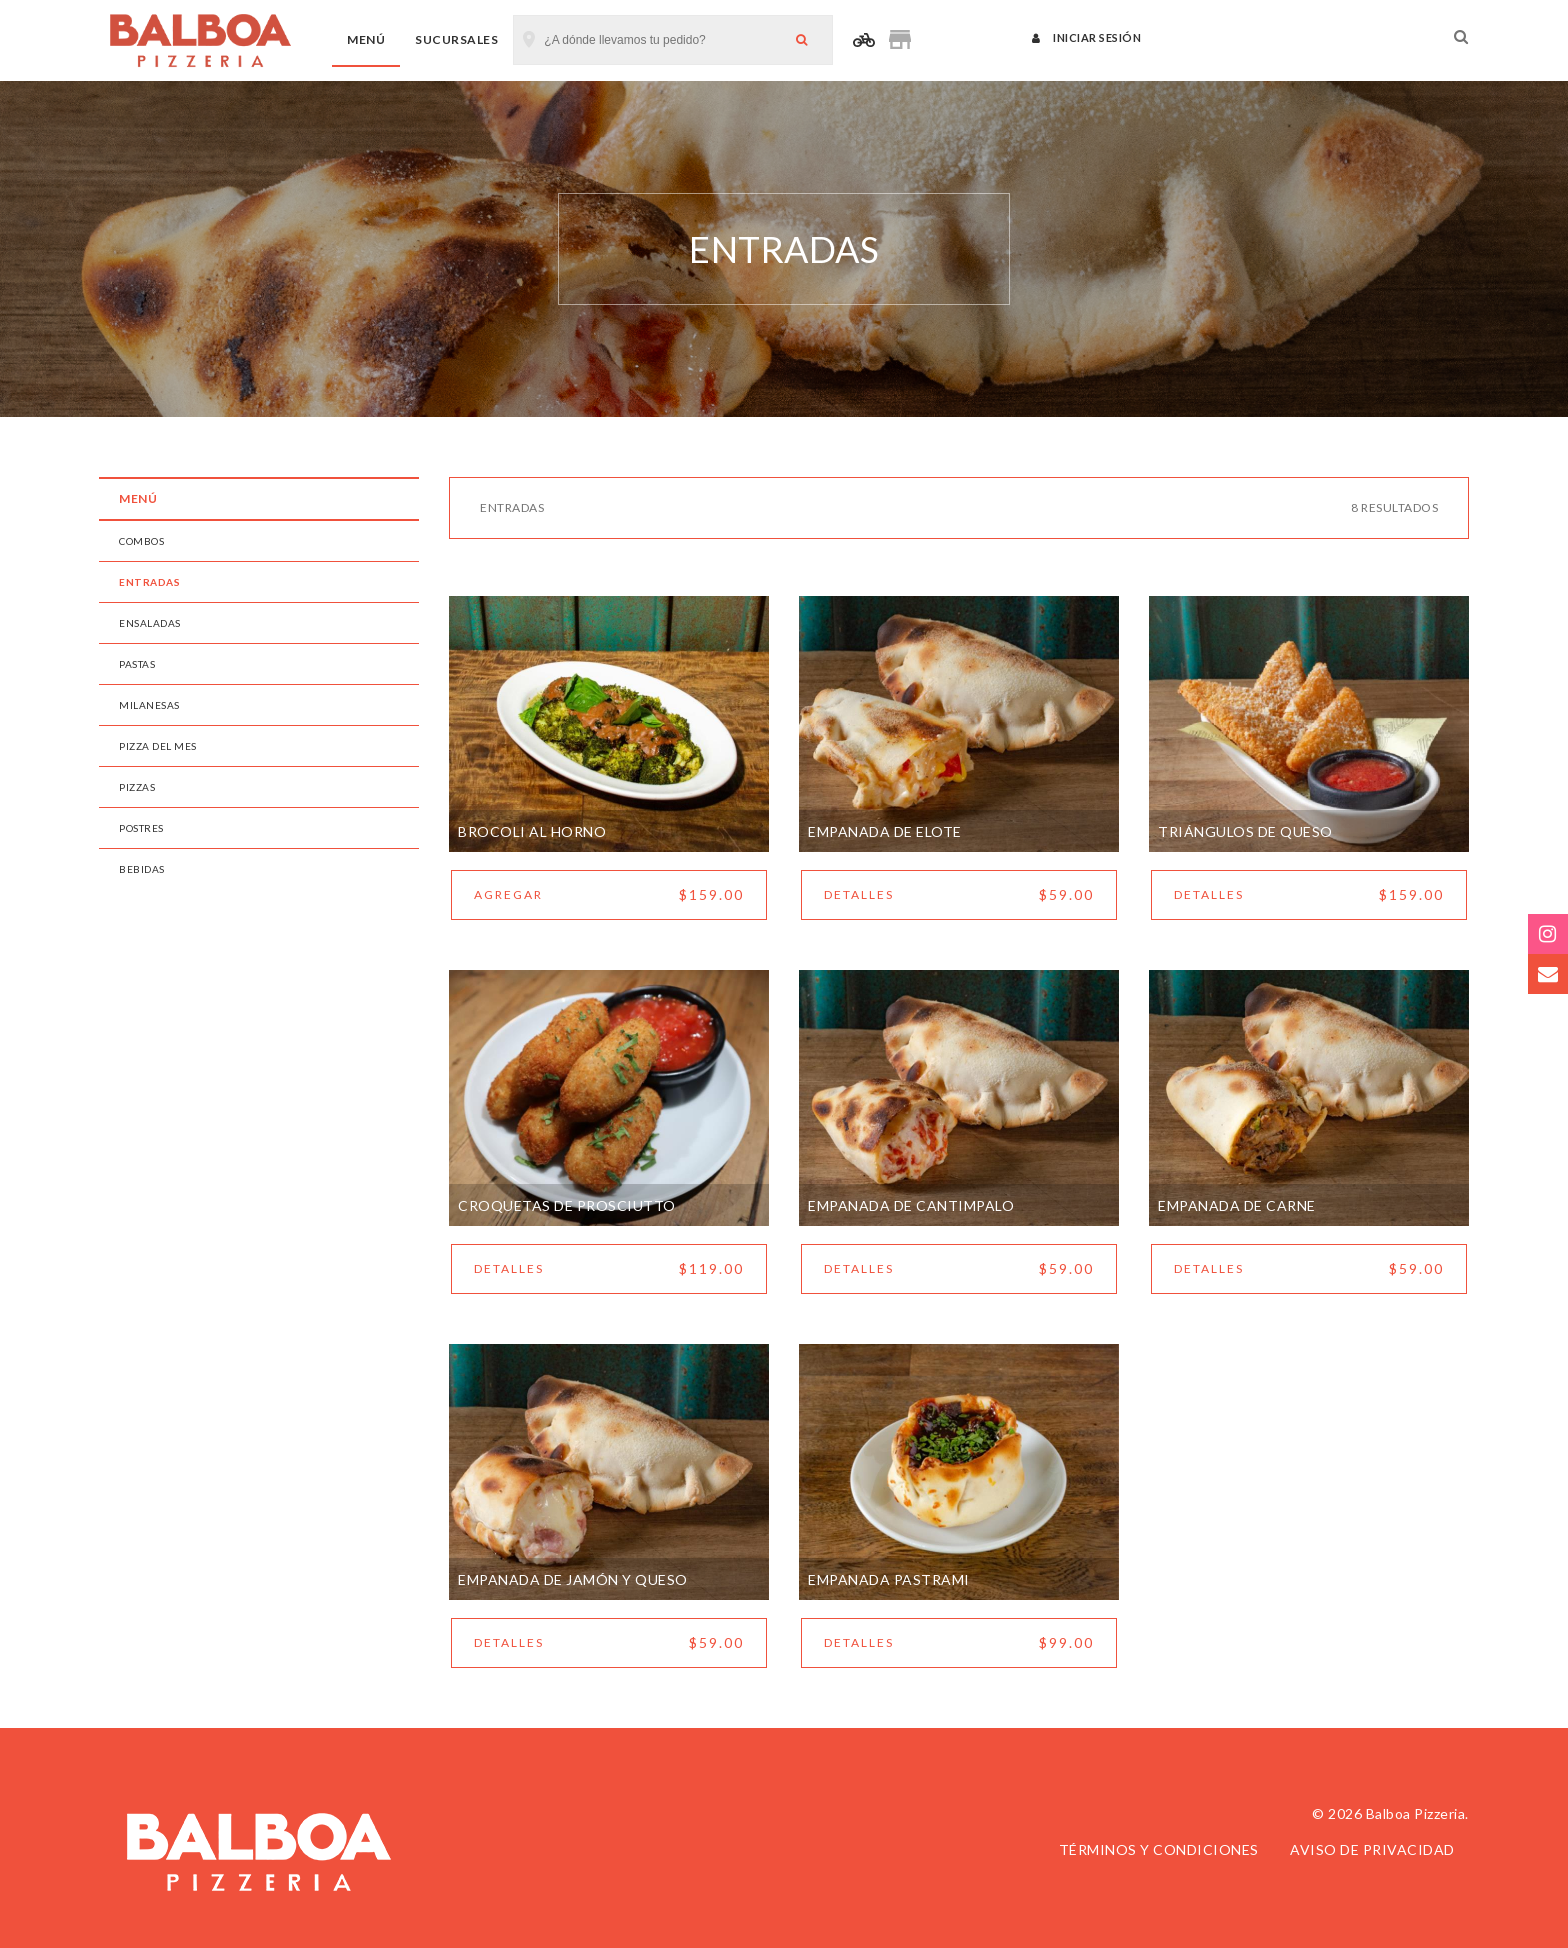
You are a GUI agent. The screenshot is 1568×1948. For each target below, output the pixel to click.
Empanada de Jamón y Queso (573, 1579)
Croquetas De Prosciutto (567, 1205)
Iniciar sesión (1086, 37)
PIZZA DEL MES (158, 746)
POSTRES (141, 828)
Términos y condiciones (1159, 1849)
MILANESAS (149, 705)
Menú (366, 39)
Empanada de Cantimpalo (911, 1205)
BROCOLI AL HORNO (532, 831)
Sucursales (456, 39)
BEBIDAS (142, 869)
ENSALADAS (150, 623)
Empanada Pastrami (889, 1579)
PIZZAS (137, 787)
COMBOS (141, 541)
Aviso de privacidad (1372, 1849)
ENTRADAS (149, 582)
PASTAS (137, 664)
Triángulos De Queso (1245, 831)
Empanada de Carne (1237, 1205)
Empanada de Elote (885, 831)
